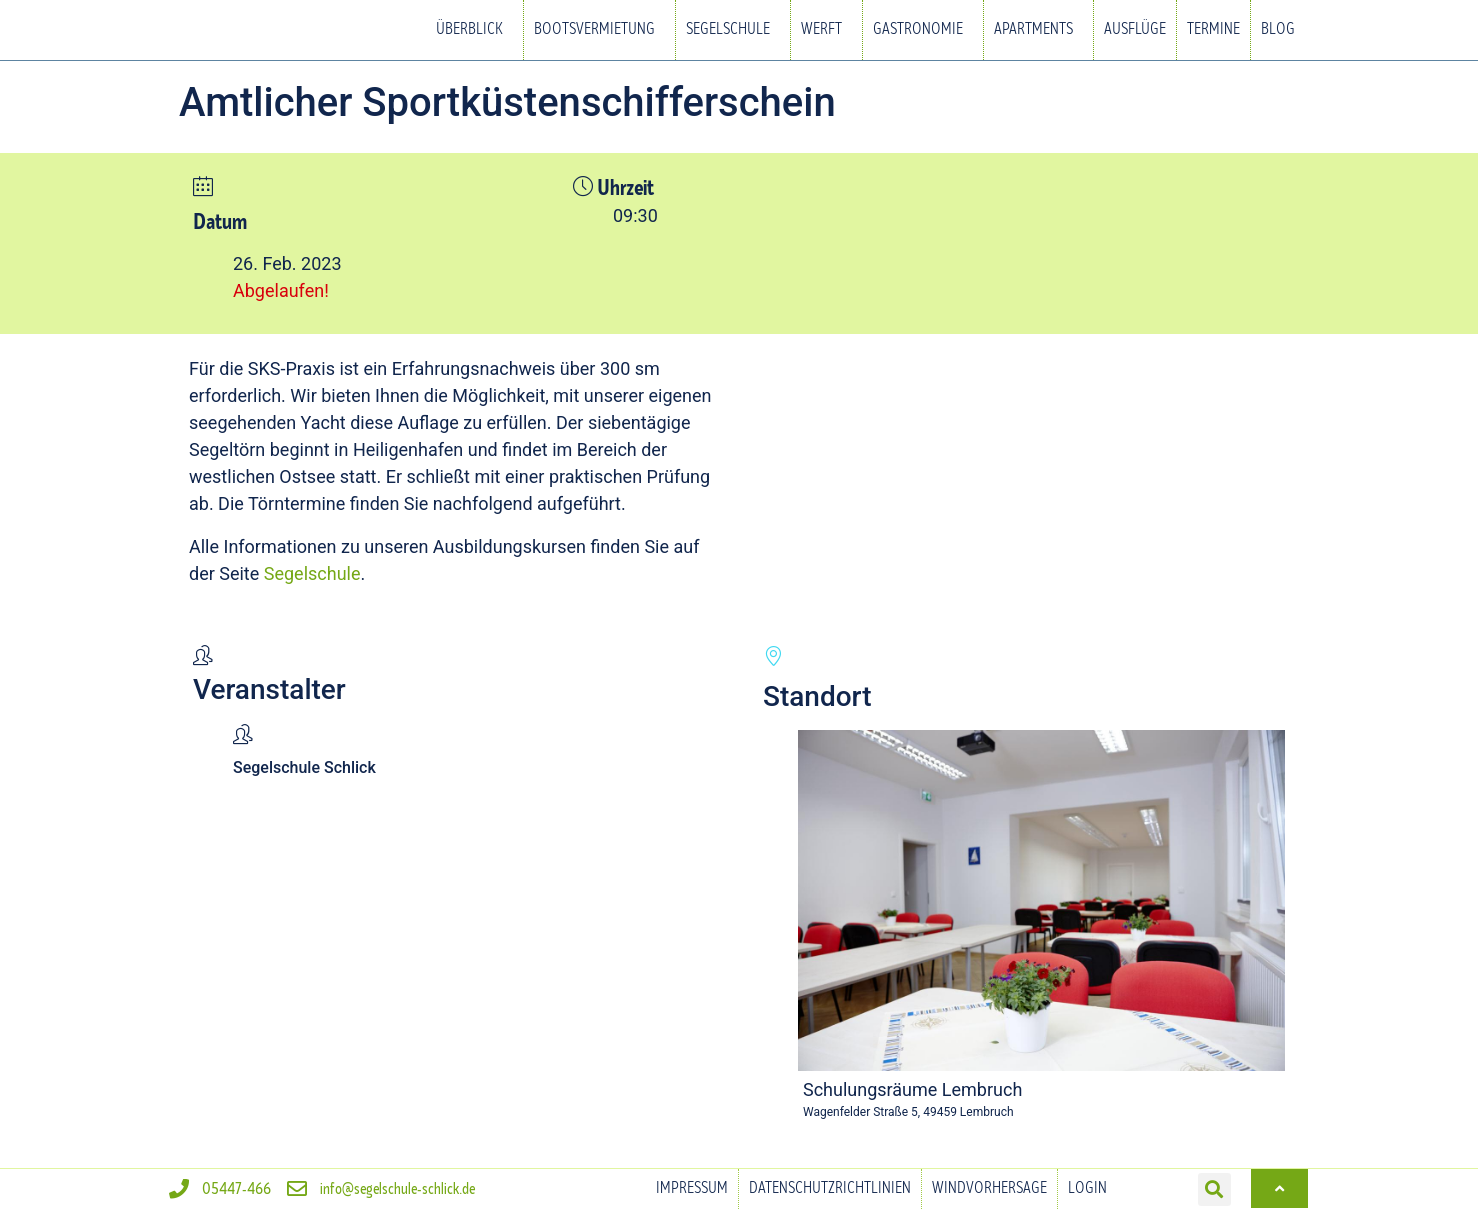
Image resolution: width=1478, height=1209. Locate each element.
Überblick (474, 30)
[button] (1214, 1189)
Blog (1278, 29)
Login (1087, 1188)
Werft (826, 30)
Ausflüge (1135, 29)
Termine (1213, 29)
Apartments (1038, 30)
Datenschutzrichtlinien (830, 1188)
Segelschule (733, 30)
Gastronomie (923, 30)
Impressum (692, 1188)
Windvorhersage (989, 1188)
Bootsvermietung (599, 30)
